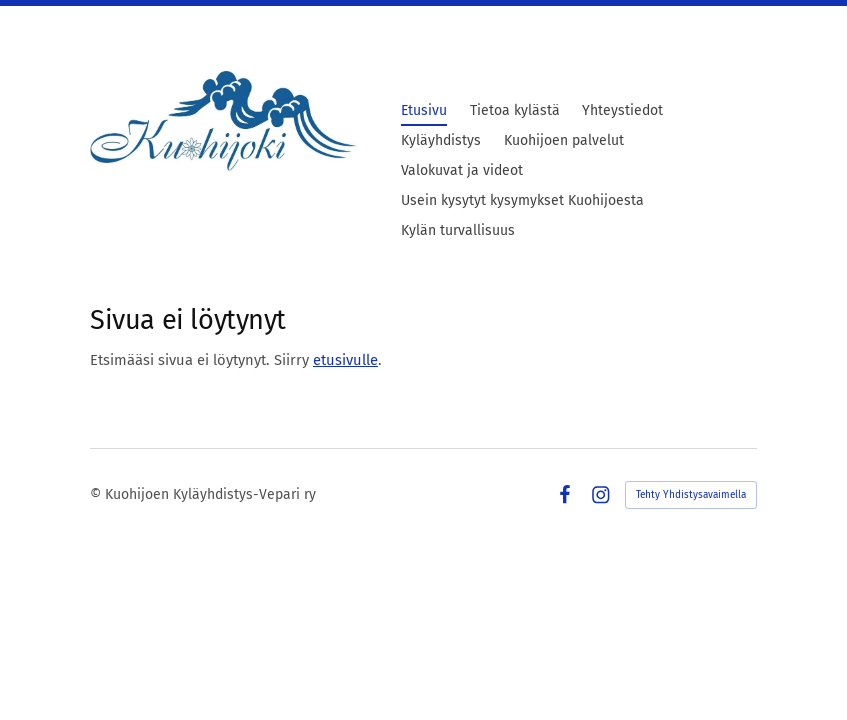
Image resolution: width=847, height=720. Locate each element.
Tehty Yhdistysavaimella (691, 495)
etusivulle (345, 360)
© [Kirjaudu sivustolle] (97, 494)
